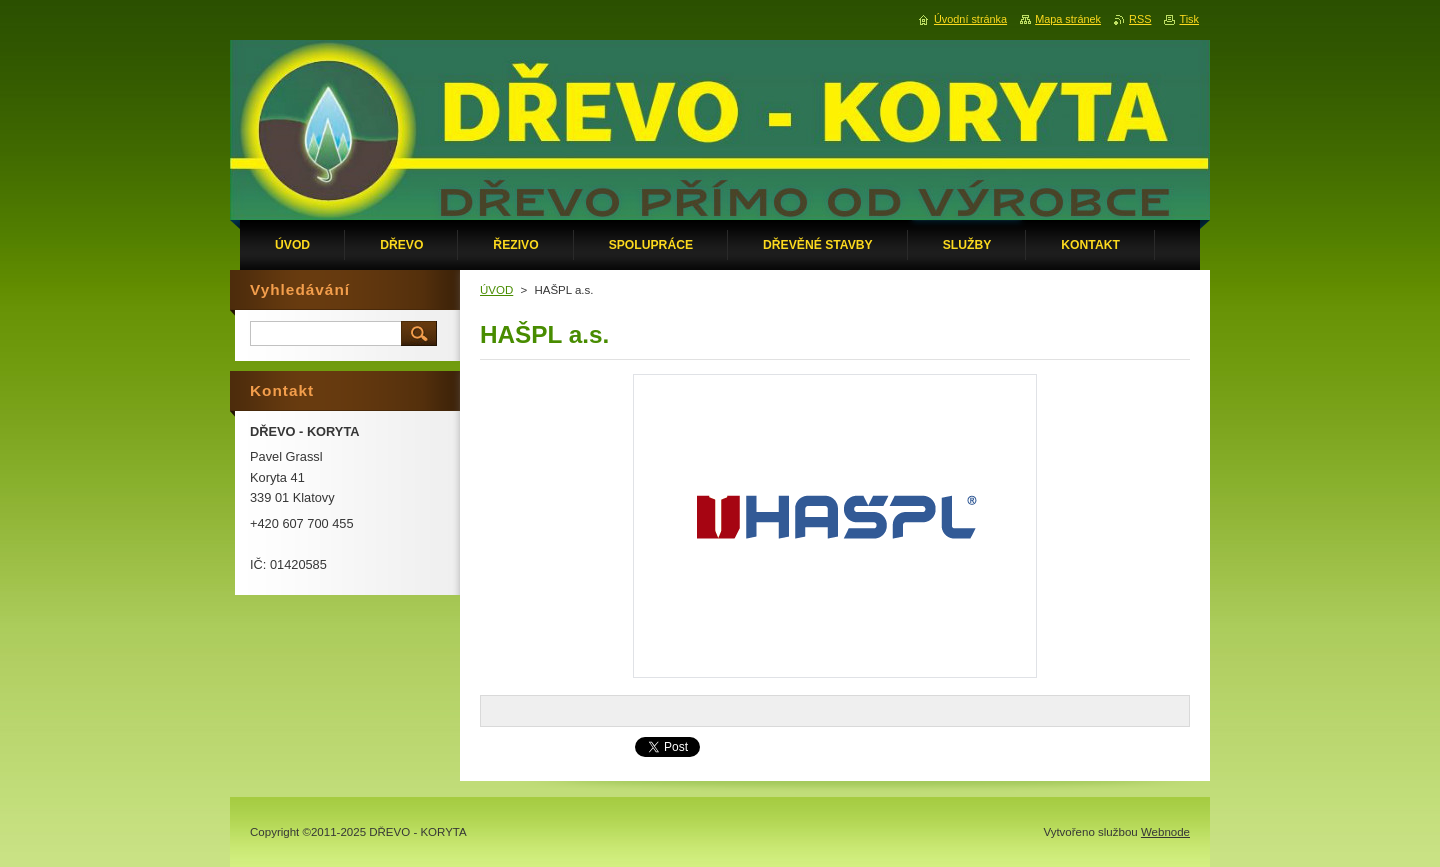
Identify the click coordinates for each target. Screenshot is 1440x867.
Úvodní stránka (970, 19)
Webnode (1165, 832)
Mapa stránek (1068, 19)
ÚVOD (496, 290)
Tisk (1189, 19)
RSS (1140, 19)
